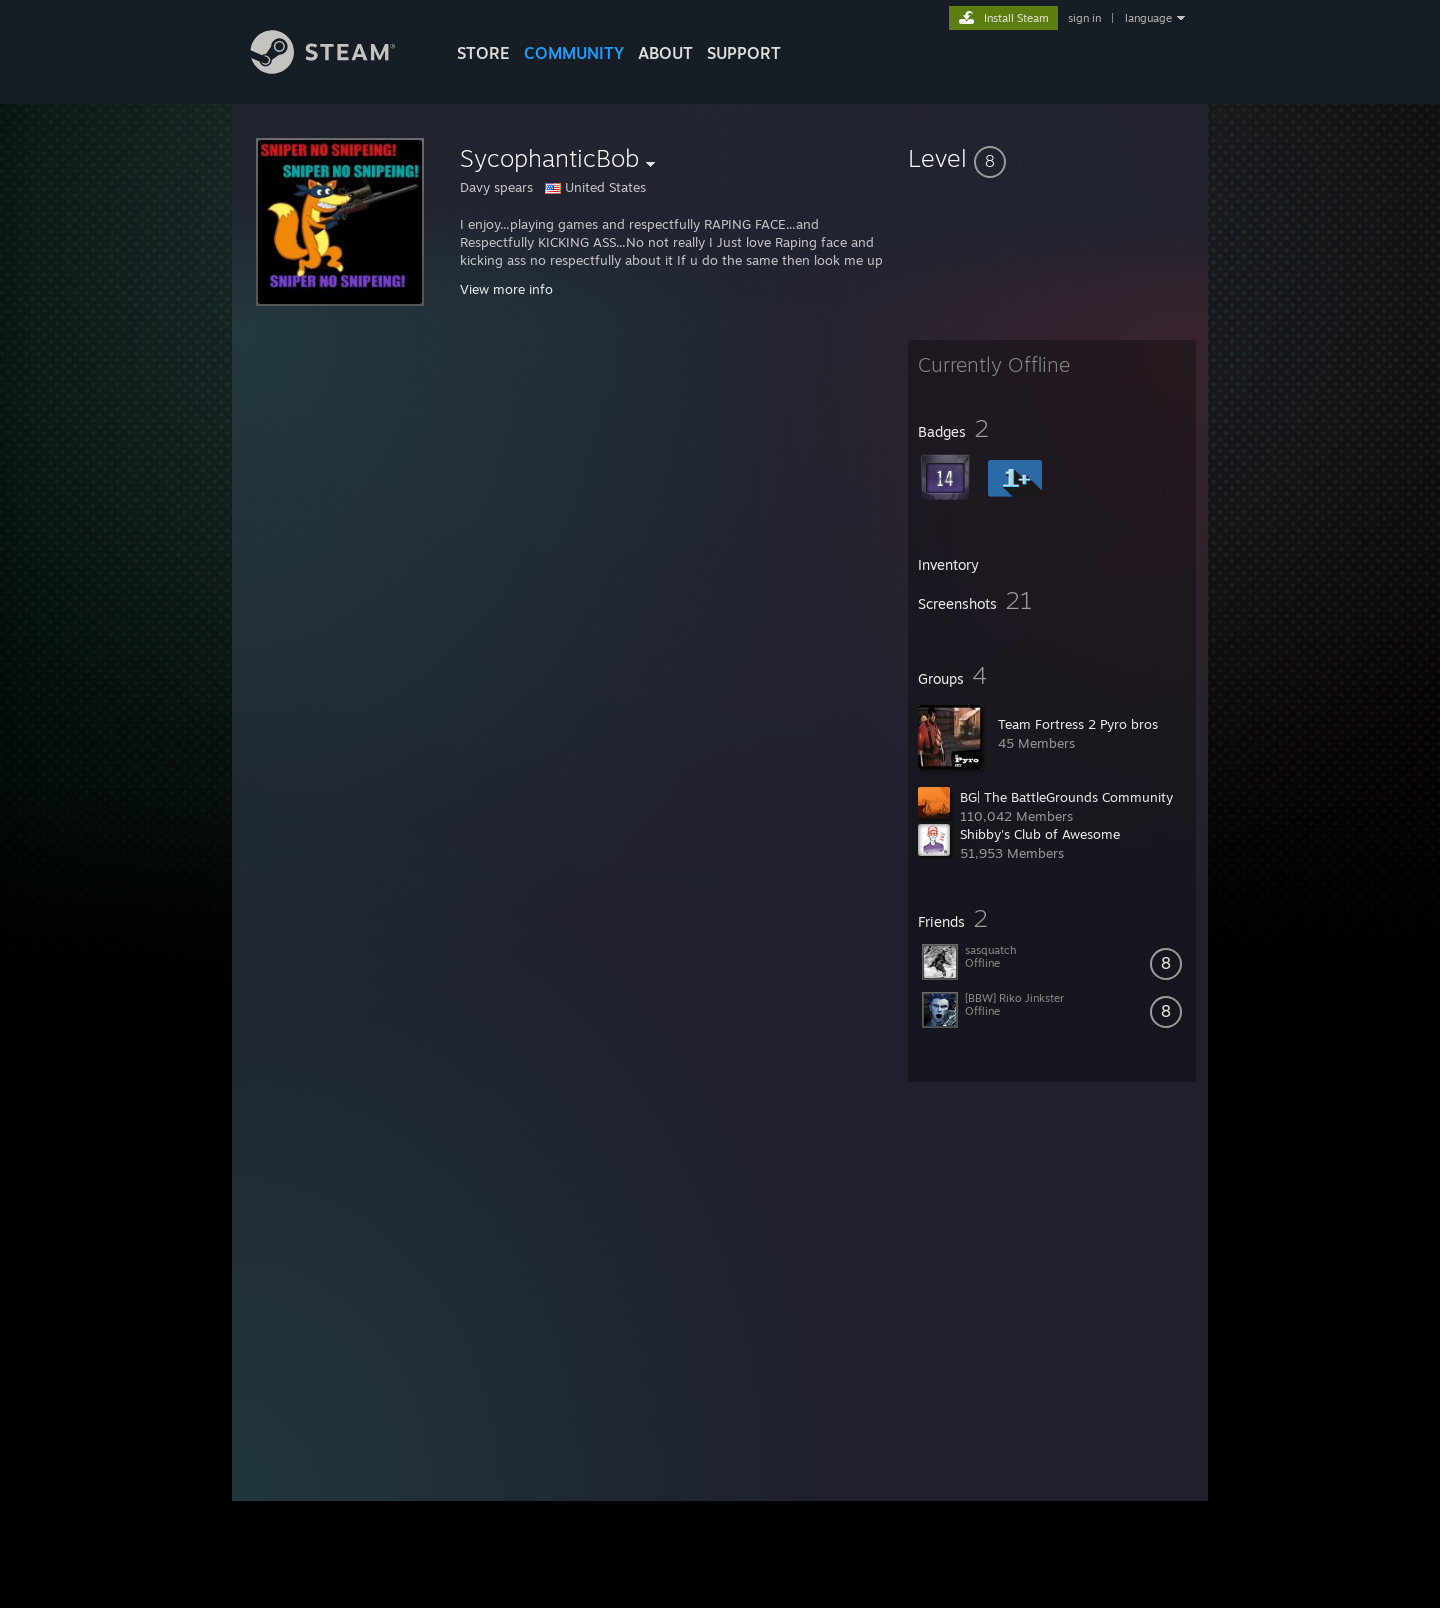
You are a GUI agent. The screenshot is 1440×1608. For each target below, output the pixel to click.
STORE (483, 53)
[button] (1052, 158)
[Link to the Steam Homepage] (338, 68)
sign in (1084, 18)
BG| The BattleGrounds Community (1066, 797)
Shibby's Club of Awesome (1040, 834)
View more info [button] (506, 289)
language (1148, 18)
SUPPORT (744, 53)
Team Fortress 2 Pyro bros (1078, 724)
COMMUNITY (574, 53)
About (665, 53)
